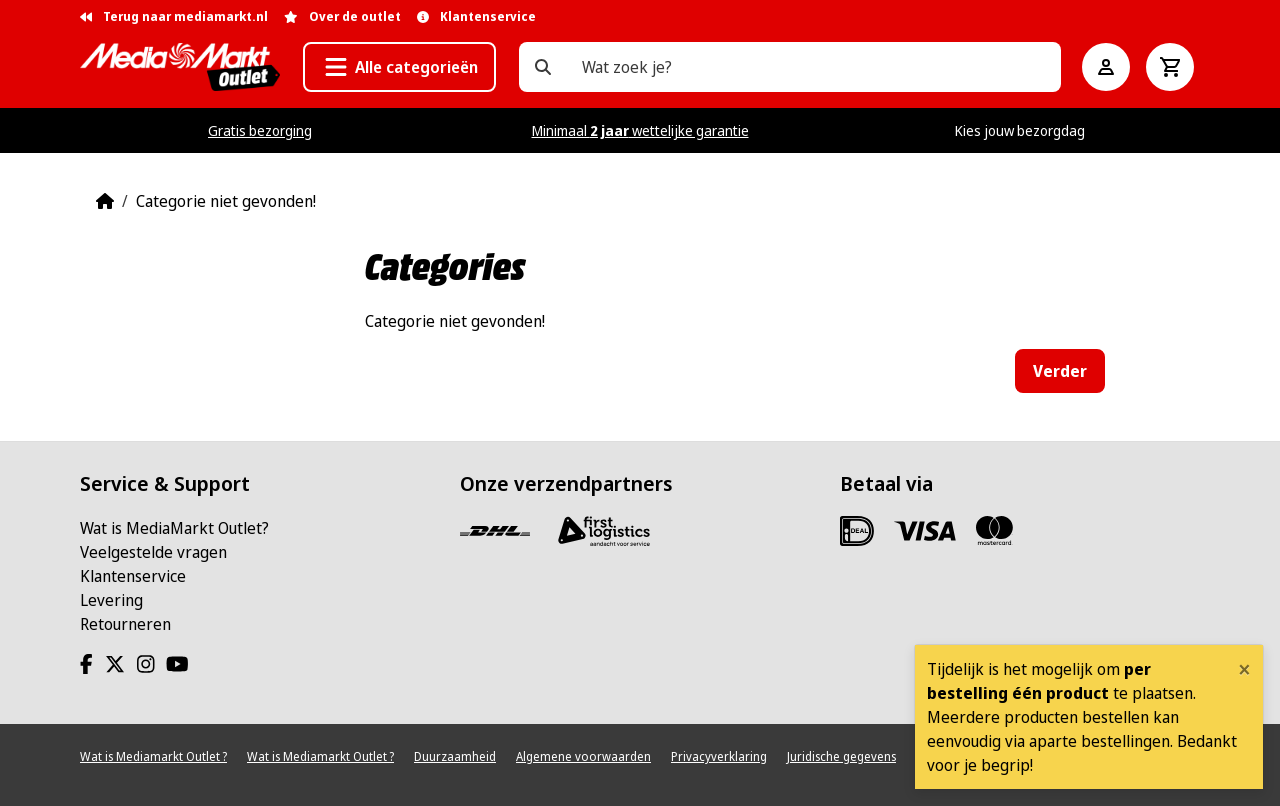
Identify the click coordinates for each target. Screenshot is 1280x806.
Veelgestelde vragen (153, 552)
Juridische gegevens (841, 756)
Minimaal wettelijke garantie (640, 130)
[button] (399, 67)
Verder (1060, 371)
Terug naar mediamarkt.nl (174, 16)
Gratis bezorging (260, 130)
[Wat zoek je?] (543, 67)
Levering (111, 600)
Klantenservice (133, 576)
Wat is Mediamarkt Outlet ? (153, 756)
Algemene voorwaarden (583, 756)
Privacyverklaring (719, 756)
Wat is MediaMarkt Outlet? (174, 528)
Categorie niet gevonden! (226, 201)
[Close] (1244, 669)
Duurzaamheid (455, 756)
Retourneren (125, 624)
